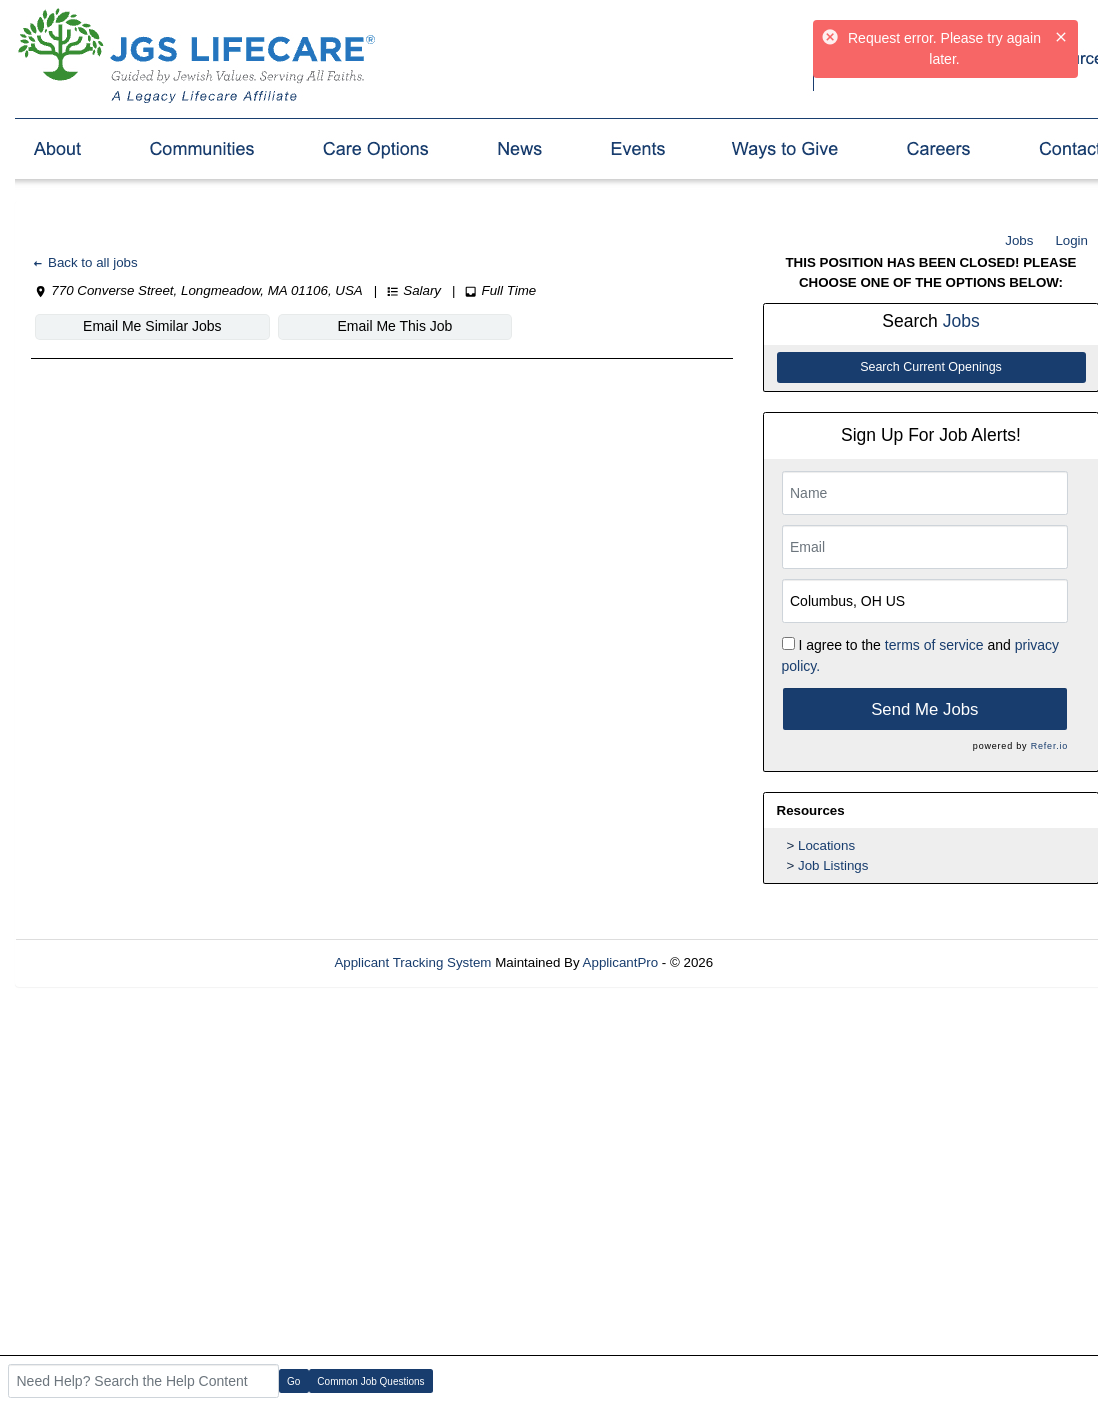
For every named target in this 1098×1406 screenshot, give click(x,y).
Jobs (1019, 240)
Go (293, 1381)
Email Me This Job (394, 326)
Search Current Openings (931, 367)
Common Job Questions (370, 1381)
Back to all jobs (84, 262)
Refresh (772, 962)
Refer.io (1049, 746)
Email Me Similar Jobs (152, 326)
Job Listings (833, 865)
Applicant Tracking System (412, 962)
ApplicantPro (621, 962)
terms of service (934, 645)
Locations (826, 845)
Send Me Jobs (924, 709)
